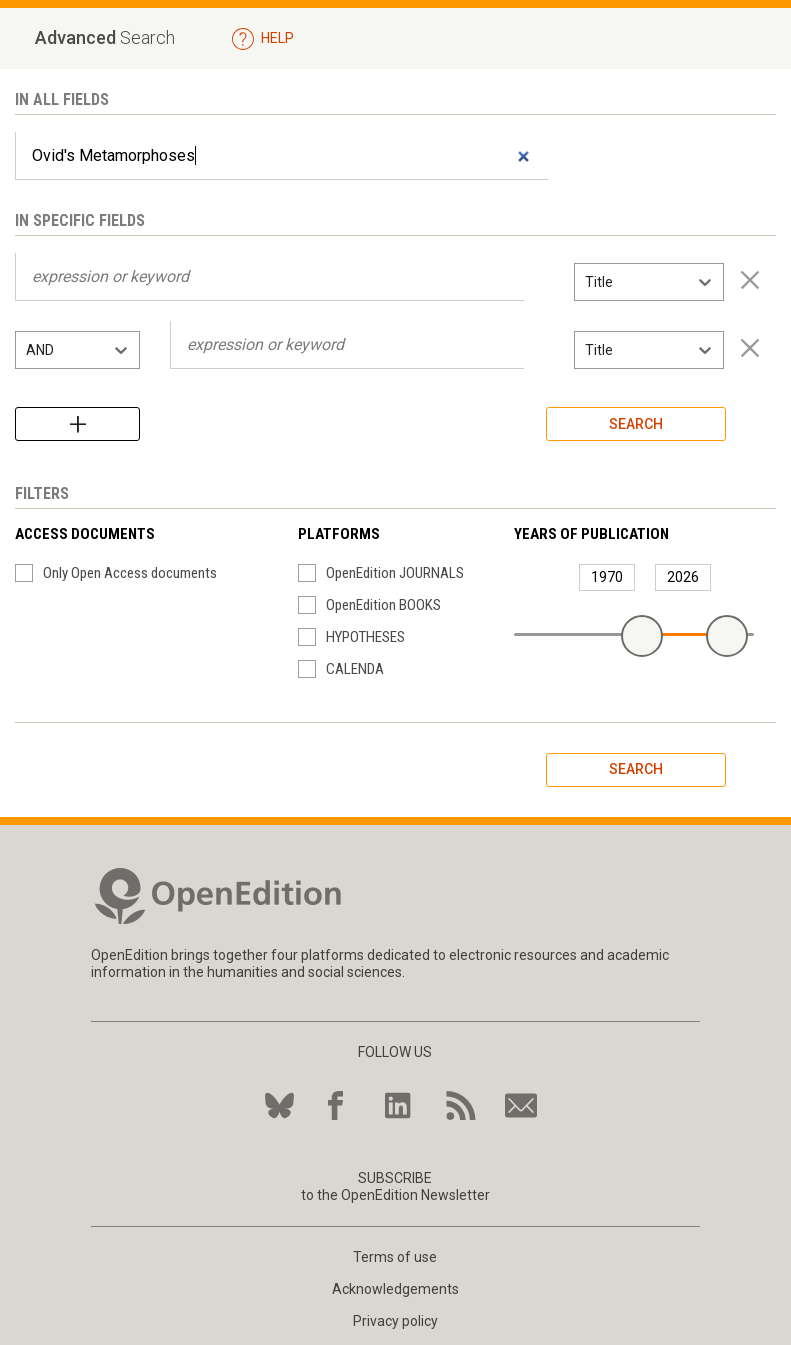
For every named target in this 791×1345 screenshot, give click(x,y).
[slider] (642, 636)
